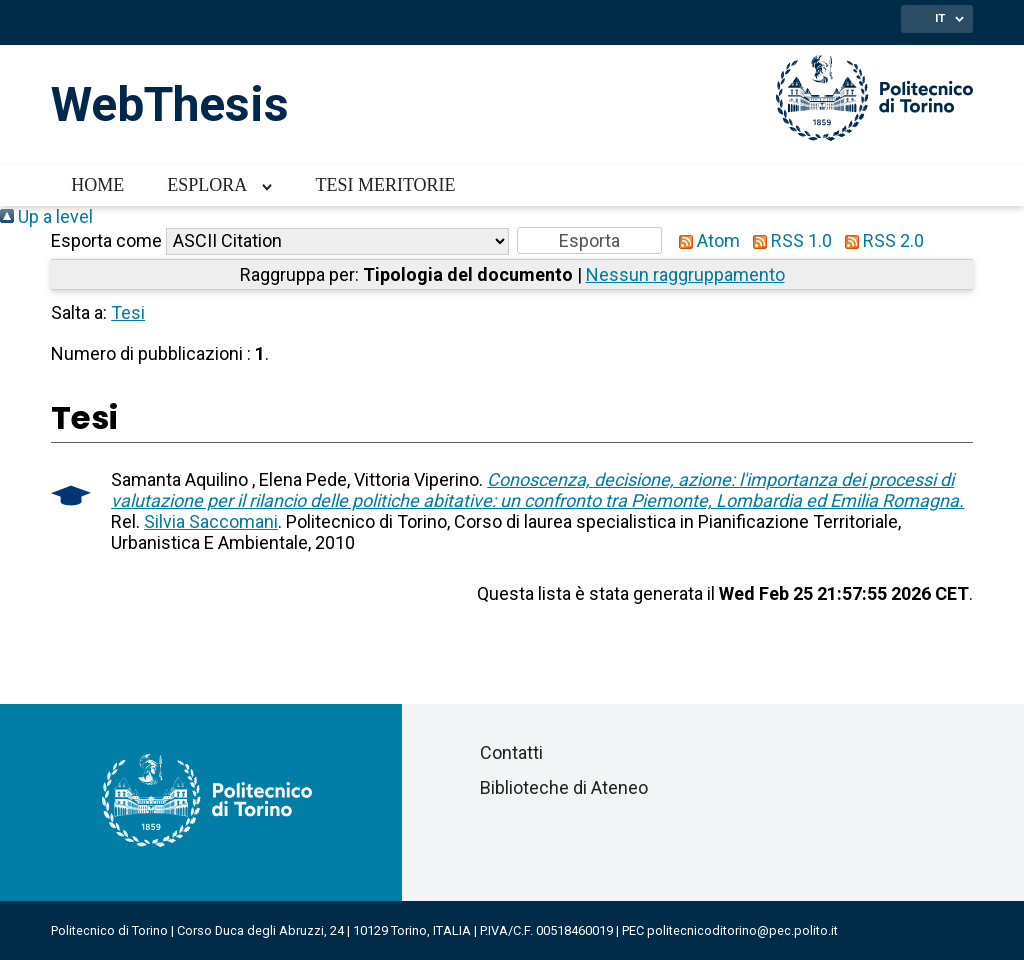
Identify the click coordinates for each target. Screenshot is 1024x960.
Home (97, 185)
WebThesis (170, 104)
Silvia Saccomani (211, 521)
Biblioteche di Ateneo (564, 787)
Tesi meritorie (385, 185)
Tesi (128, 312)
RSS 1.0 (788, 240)
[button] (589, 240)
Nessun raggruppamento (685, 274)
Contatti (511, 752)
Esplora (207, 185)
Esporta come (106, 240)
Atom (705, 240)
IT (940, 18)
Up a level (46, 216)
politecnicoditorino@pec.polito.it (742, 930)
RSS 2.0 (880, 240)
